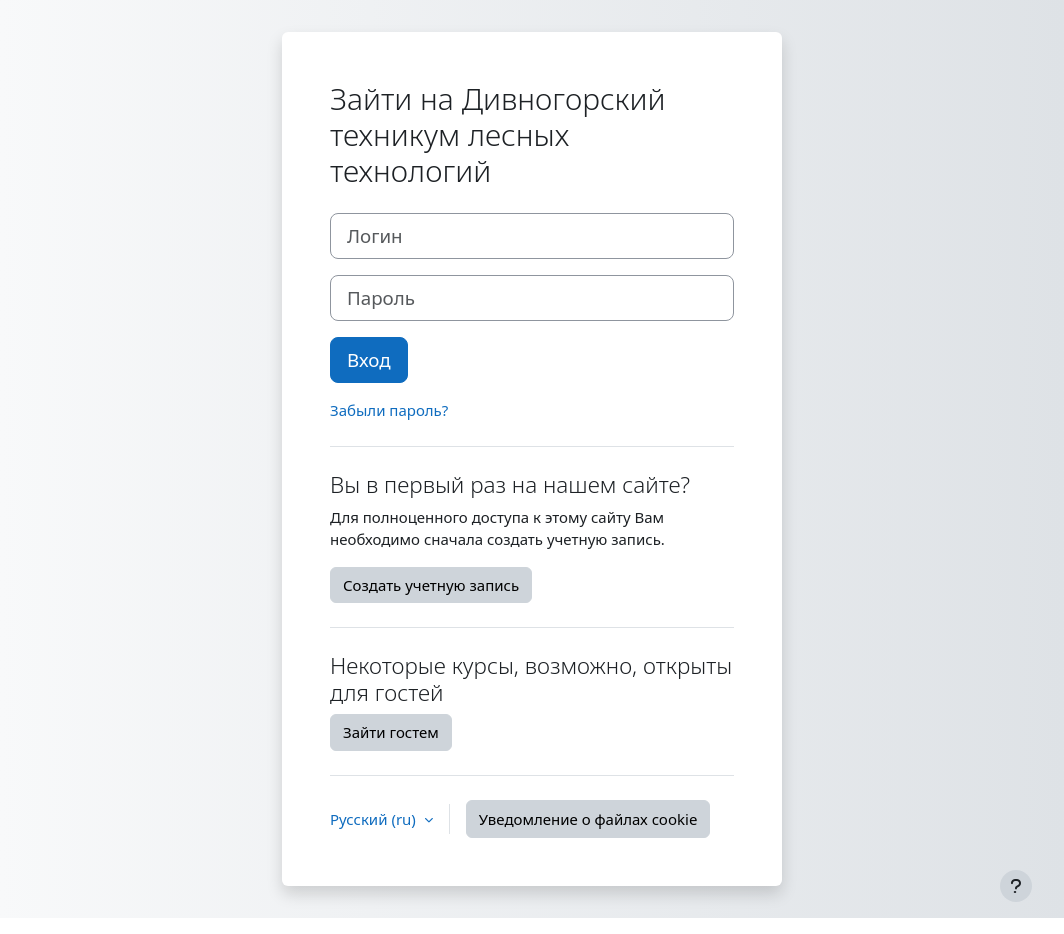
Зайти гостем (391, 732)
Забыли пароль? (389, 410)
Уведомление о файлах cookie (588, 819)
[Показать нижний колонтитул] (1016, 886)
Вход (369, 359)
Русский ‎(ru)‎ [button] (375, 819)
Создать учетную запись (431, 585)
